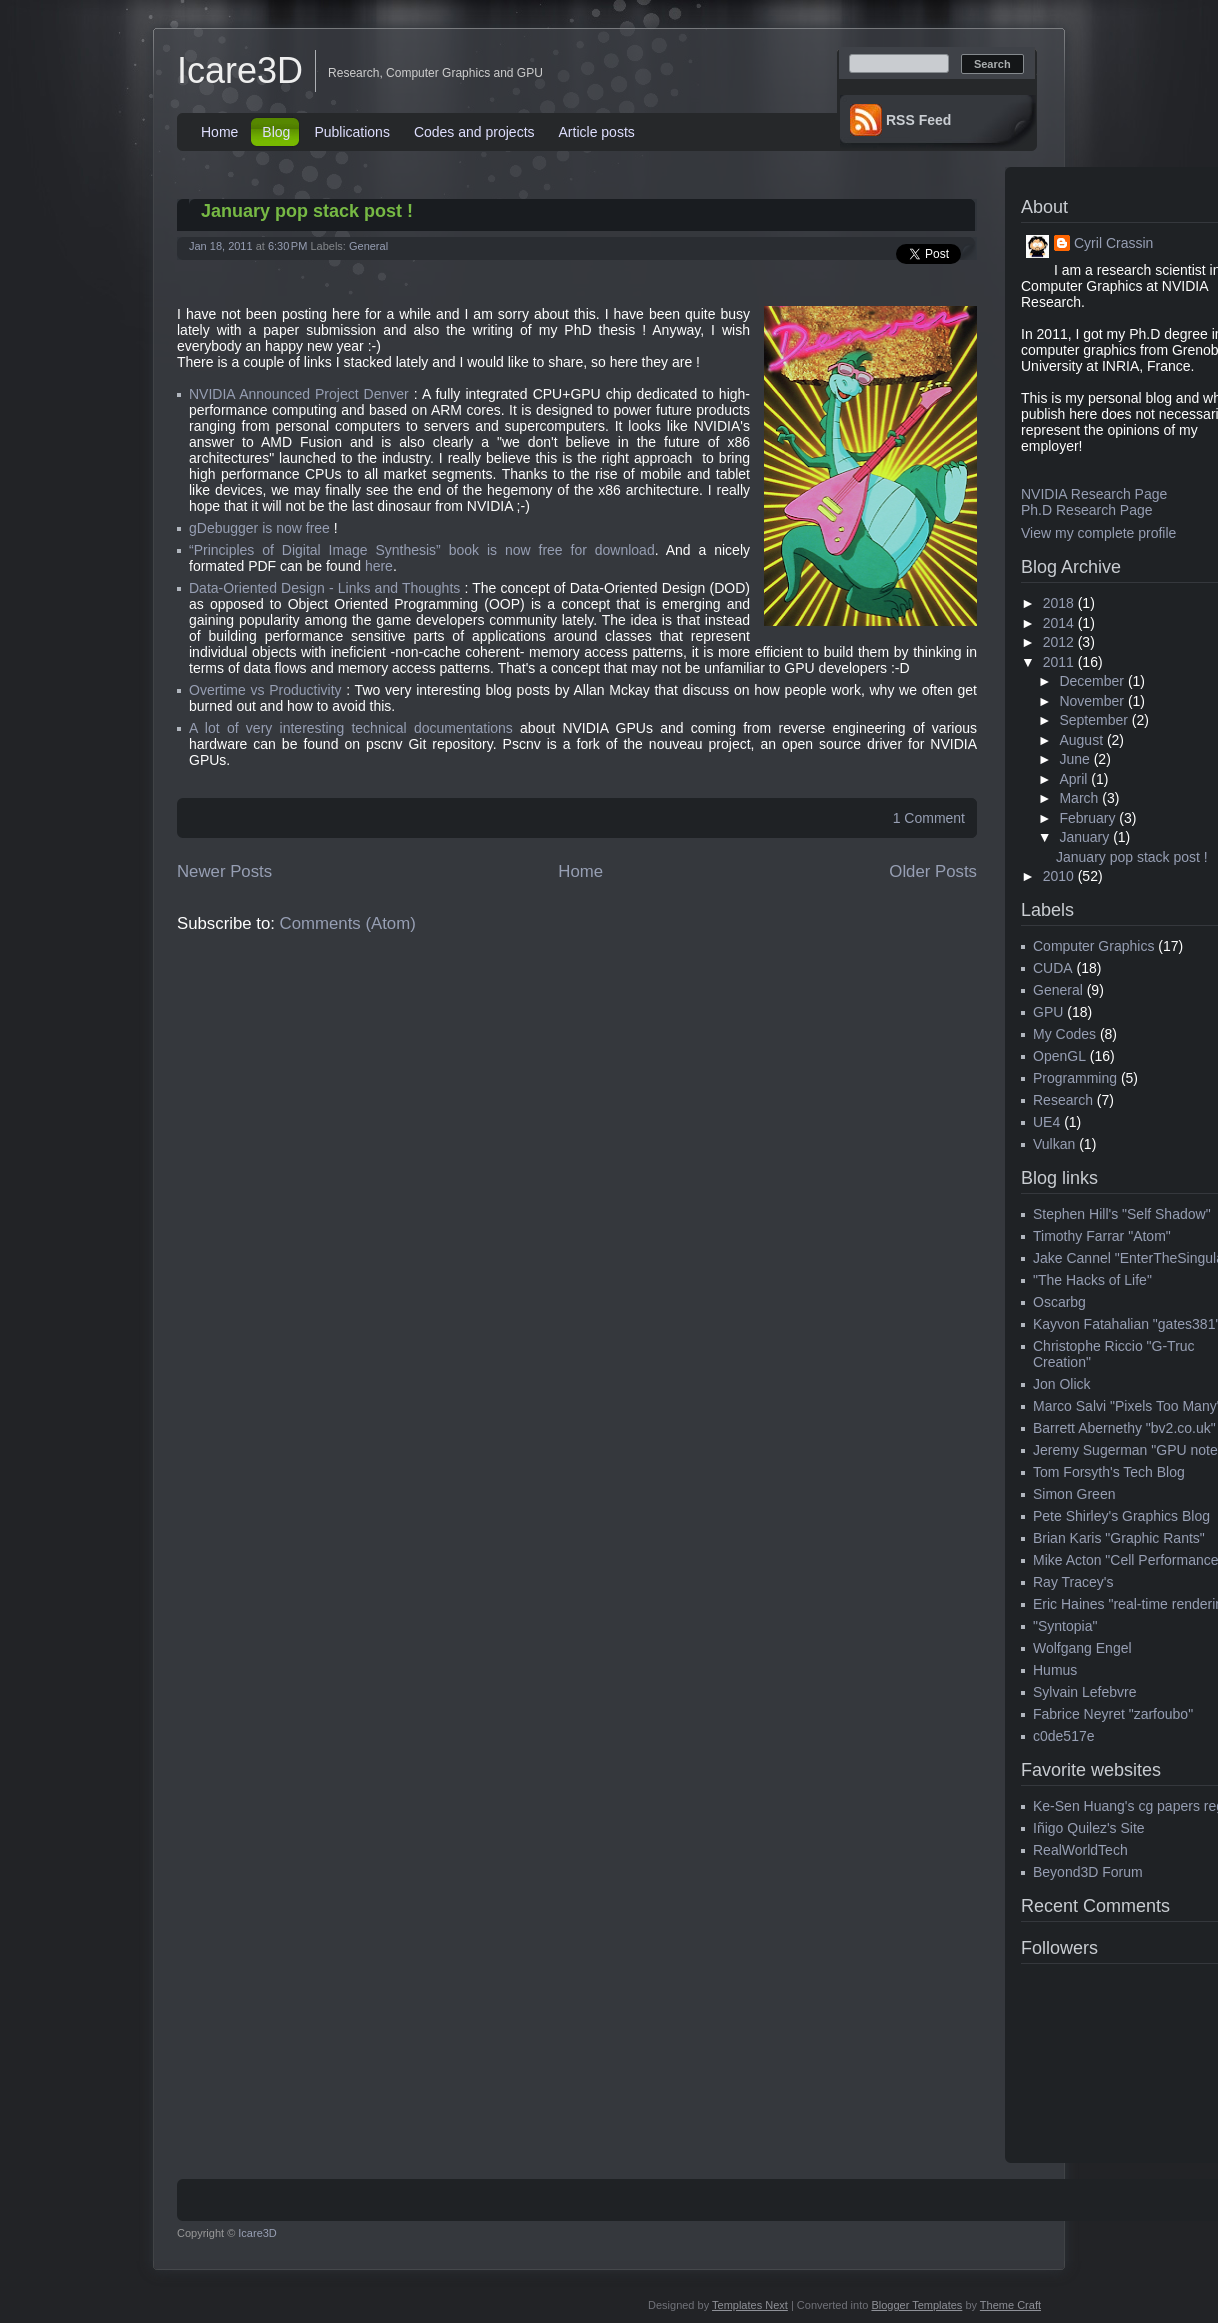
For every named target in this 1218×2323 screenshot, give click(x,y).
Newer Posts (224, 871)
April (1073, 779)
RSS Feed (918, 120)
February (1087, 818)
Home (219, 132)
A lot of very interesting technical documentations (351, 728)
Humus (1055, 1670)
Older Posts (933, 871)
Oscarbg (1059, 1302)
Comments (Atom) (348, 923)
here (379, 566)
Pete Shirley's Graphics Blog (1121, 1516)
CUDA (1053, 968)
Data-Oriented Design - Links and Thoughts (324, 588)
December (1091, 681)
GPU (1048, 1012)
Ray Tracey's (1073, 1582)
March (1078, 798)
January (1084, 837)
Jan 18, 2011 (221, 246)
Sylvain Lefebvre (1085, 1692)
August (1081, 740)
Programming (1075, 1078)
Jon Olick (1062, 1384)
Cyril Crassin (1113, 243)
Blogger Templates (916, 2305)
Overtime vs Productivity (265, 690)
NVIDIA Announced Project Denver (299, 394)
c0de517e (1064, 1736)
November (1091, 701)
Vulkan (1054, 1144)
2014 (1058, 623)
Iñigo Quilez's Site (1089, 1828)
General (368, 246)
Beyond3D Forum (1088, 1872)
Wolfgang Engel (1082, 1648)
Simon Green (1074, 1494)
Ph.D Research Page (1087, 510)
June (1074, 759)
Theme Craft (1010, 2305)
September (1093, 720)
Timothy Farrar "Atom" (1102, 1236)
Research (1063, 1100)
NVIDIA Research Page (1094, 494)
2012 (1058, 642)
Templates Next (750, 2305)
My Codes (1064, 1034)
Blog (276, 132)
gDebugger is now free (259, 528)
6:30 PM (287, 246)
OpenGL (1059, 1056)
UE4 (1046, 1122)
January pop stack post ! (307, 211)
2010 (1058, 876)
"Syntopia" (1065, 1626)
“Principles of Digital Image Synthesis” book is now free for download (422, 550)
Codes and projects (474, 132)
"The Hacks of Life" (1092, 1280)
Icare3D (240, 70)
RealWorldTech (1080, 1850)
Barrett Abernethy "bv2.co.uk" (1124, 1428)
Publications (352, 132)
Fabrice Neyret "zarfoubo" (1113, 1714)
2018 (1058, 603)
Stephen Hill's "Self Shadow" (1122, 1214)
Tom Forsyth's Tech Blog (1109, 1472)
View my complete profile (1098, 533)
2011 (1058, 662)
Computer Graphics (1093, 946)
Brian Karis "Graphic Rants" (1119, 1538)
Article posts (597, 132)
